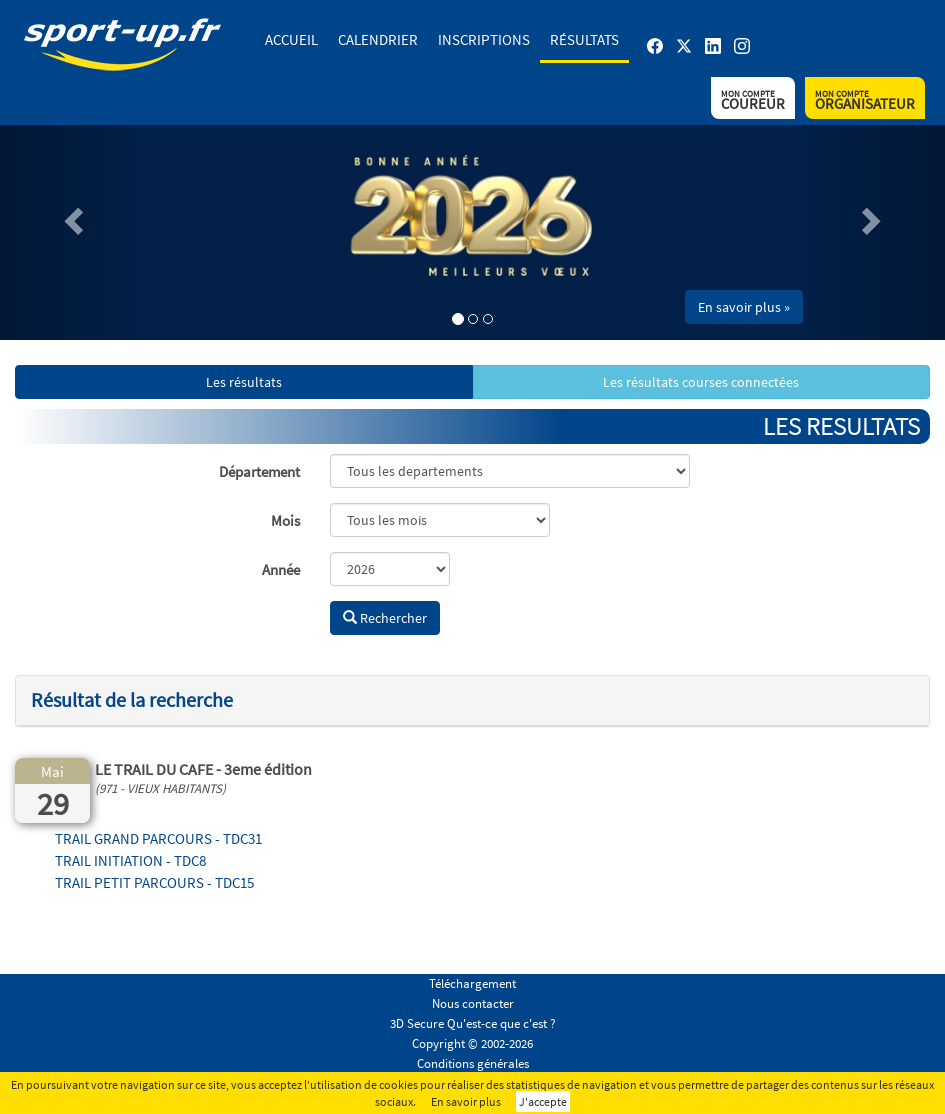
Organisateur (865, 100)
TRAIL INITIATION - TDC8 (130, 860)
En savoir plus (466, 1101)
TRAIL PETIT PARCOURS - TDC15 (154, 882)
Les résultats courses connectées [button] (701, 382)
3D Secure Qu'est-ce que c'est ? (473, 1023)
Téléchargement (472, 983)
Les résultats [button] (244, 382)
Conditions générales (473, 1063)
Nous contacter (473, 1003)
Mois (285, 520)
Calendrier (378, 39)
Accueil (291, 39)
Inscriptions (484, 39)
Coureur (753, 100)
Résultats (584, 39)
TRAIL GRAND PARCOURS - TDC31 (158, 838)
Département (259, 471)
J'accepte (543, 1101)
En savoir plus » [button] (744, 307)
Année (281, 569)
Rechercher (385, 618)
